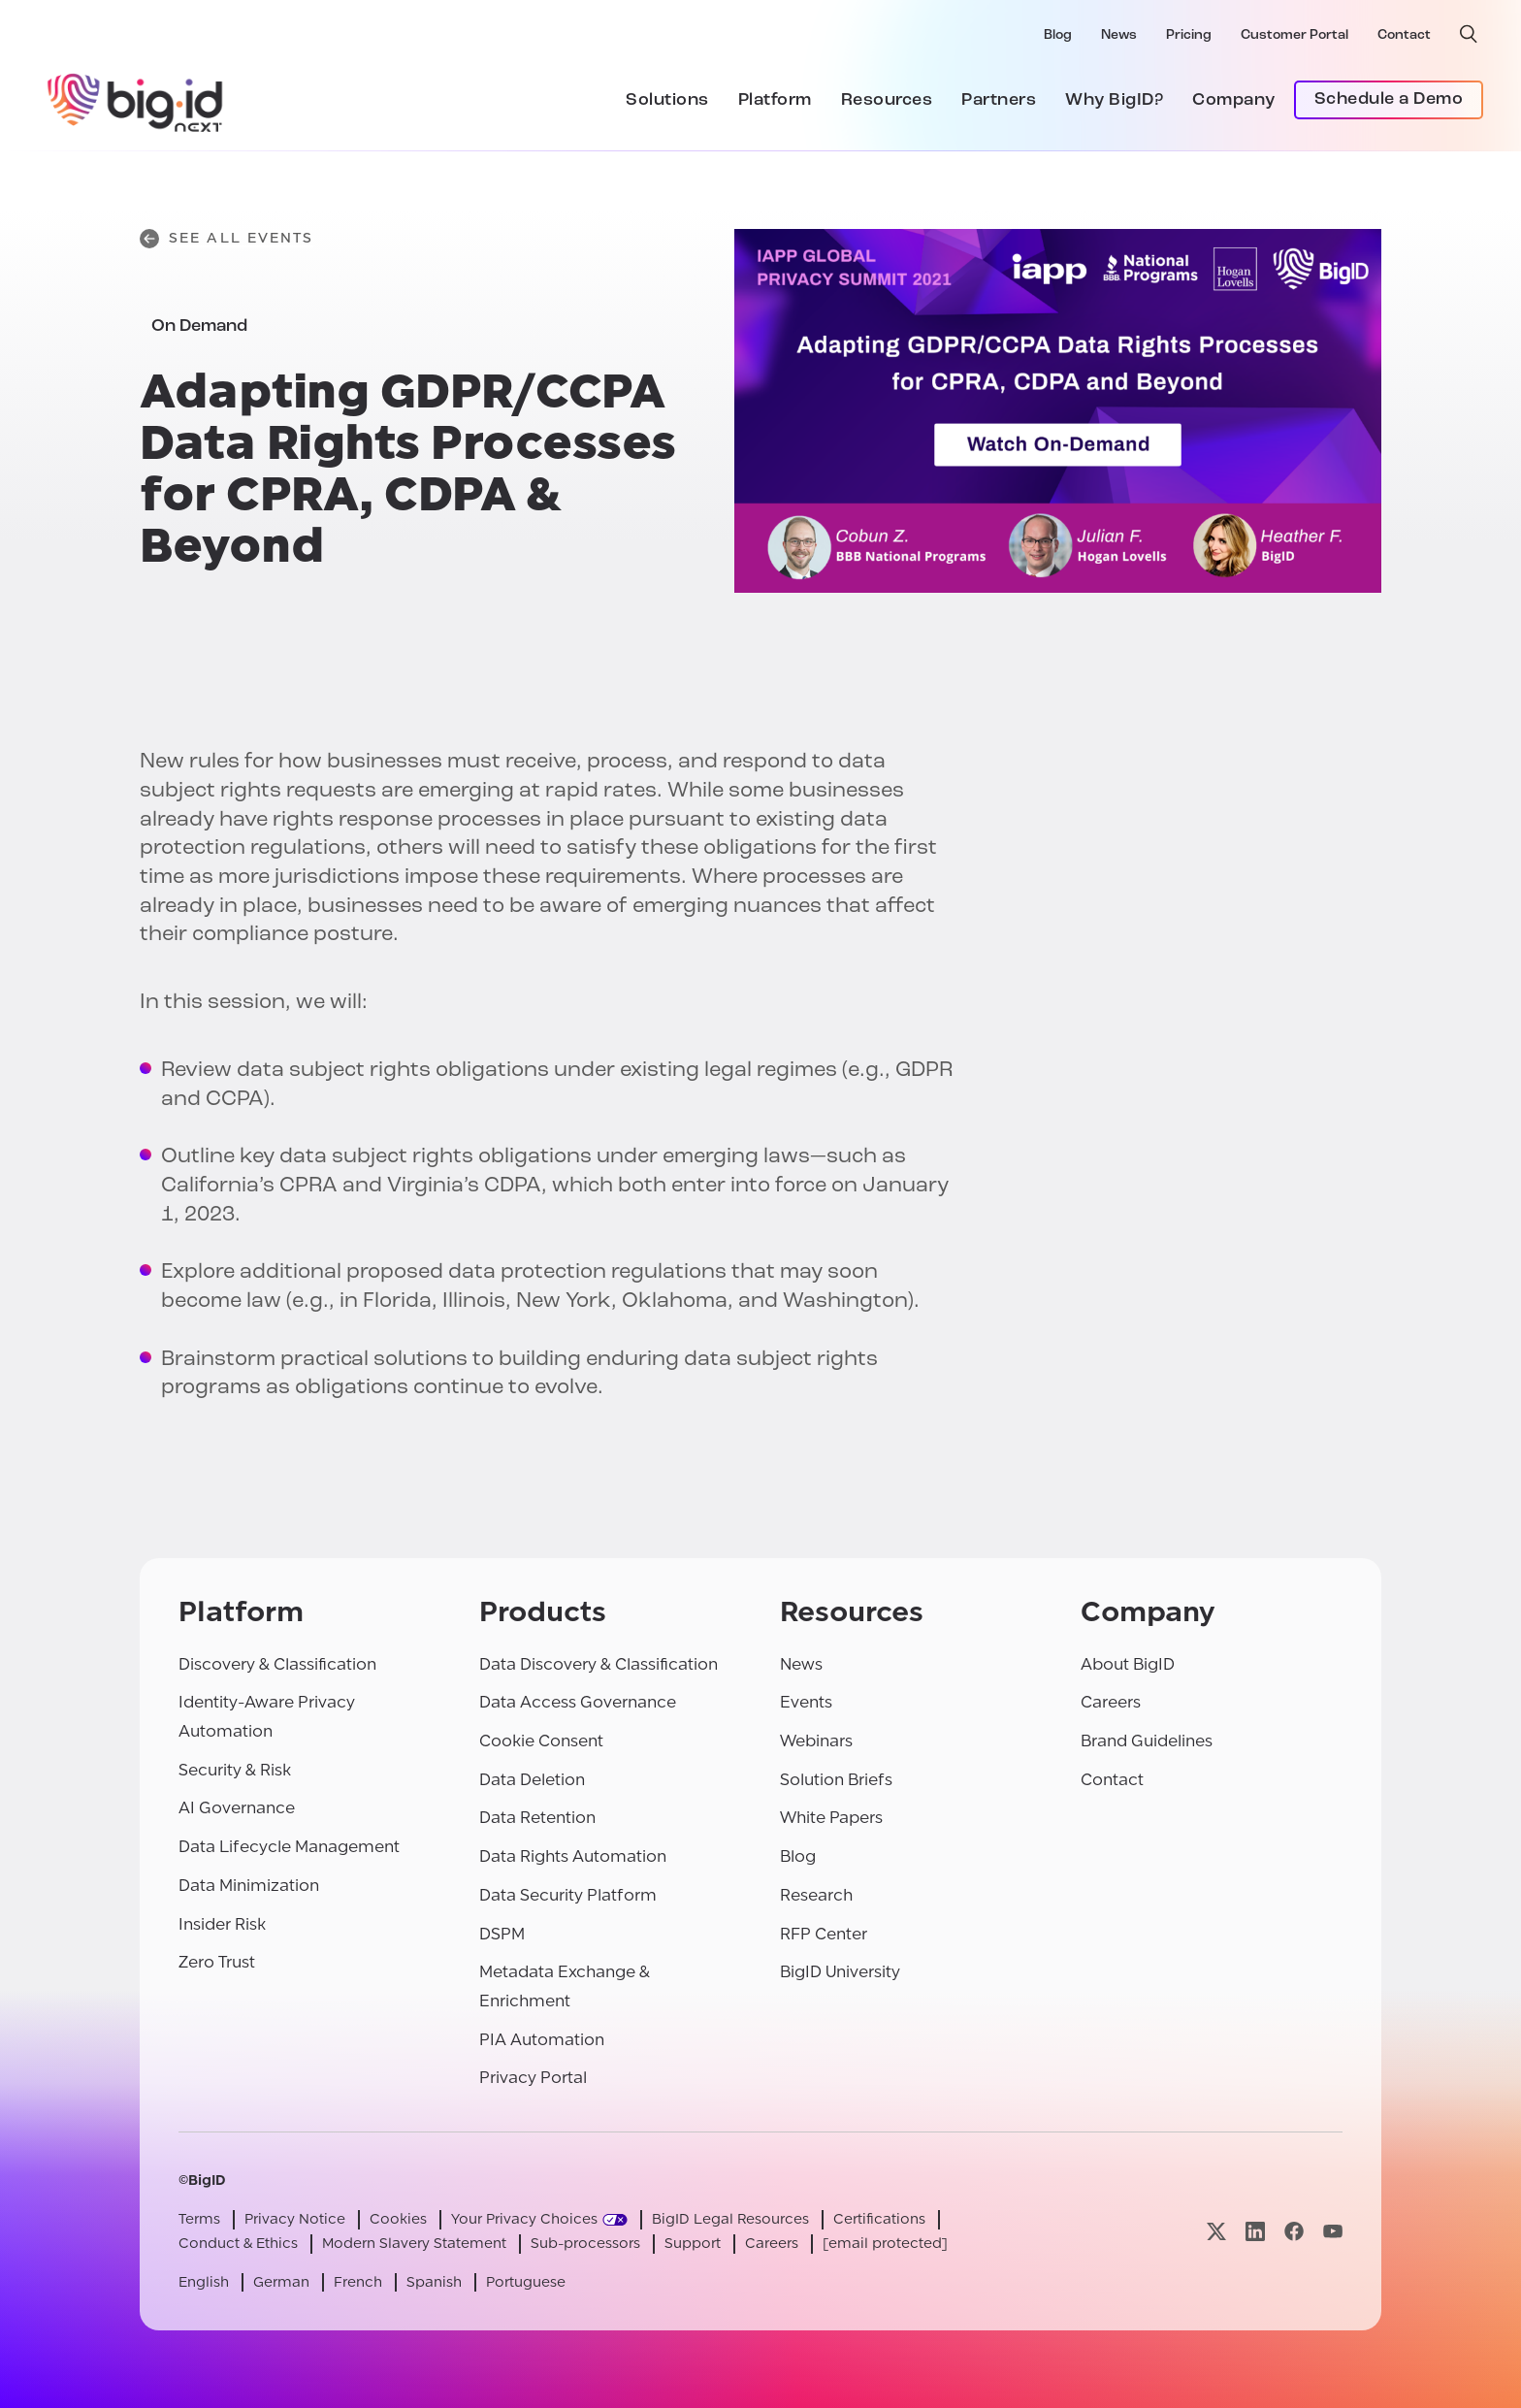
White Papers (831, 1817)
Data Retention (537, 1817)
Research (816, 1895)
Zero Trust (216, 1962)
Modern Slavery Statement (414, 2243)
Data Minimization (248, 1885)
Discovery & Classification (277, 1664)
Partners (998, 100)
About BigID (1128, 1664)
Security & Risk (234, 1770)
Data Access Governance (577, 1702)
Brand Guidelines (1147, 1741)
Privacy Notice (294, 2219)
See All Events (226, 238)
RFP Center (823, 1934)
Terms (199, 2219)
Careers (1111, 1702)
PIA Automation (541, 2040)
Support (692, 2243)
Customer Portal (1294, 35)
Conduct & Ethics (238, 2243)
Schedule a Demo (1389, 99)
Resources (887, 100)
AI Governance (236, 1808)
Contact (1404, 35)
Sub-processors (585, 2243)
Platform (775, 100)
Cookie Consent (541, 1741)
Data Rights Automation (572, 1856)
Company (1234, 100)
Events (806, 1702)
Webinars (816, 1741)
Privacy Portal (533, 2077)
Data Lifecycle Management (289, 1847)
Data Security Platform (568, 1895)
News (1119, 35)
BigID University (840, 1972)
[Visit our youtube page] (1333, 2231)
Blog (1058, 35)
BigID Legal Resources (730, 2219)
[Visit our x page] (1216, 2231)
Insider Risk (222, 1924)
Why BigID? (1114, 100)
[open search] (1468, 34)
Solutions (667, 100)
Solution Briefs (836, 1780)
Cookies (398, 2219)
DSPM (502, 1934)
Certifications (879, 2219)
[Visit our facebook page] (1294, 2231)
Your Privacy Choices (524, 2219)
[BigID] (136, 100)
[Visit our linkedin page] (1255, 2231)
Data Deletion (532, 1780)
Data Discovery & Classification (598, 1664)
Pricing (1189, 35)
